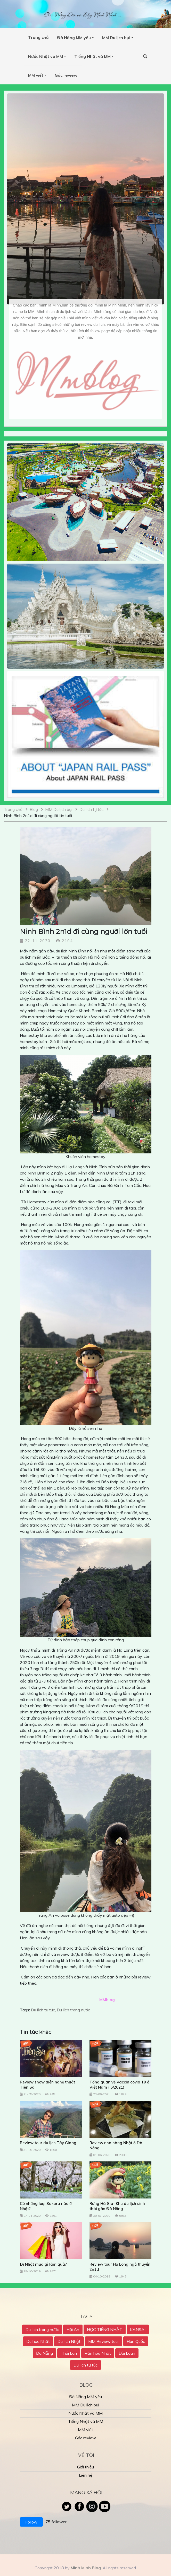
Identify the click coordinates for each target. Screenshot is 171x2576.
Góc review (66, 75)
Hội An (73, 2329)
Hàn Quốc (136, 2341)
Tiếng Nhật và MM (92, 56)
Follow (31, 2522)
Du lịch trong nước (73, 2009)
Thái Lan (69, 2353)
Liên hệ (85, 2475)
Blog (37, 809)
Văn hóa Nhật (98, 2353)
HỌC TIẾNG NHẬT (104, 2329)
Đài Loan (127, 2353)
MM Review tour (103, 2341)
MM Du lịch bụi (116, 37)
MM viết (35, 75)
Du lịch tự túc (95, 809)
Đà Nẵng (44, 2353)
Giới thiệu (85, 2466)
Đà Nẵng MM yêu (74, 37)
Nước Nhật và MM (45, 56)
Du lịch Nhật (69, 2341)
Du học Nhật (38, 2341)
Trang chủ (38, 37)
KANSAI (137, 2329)
